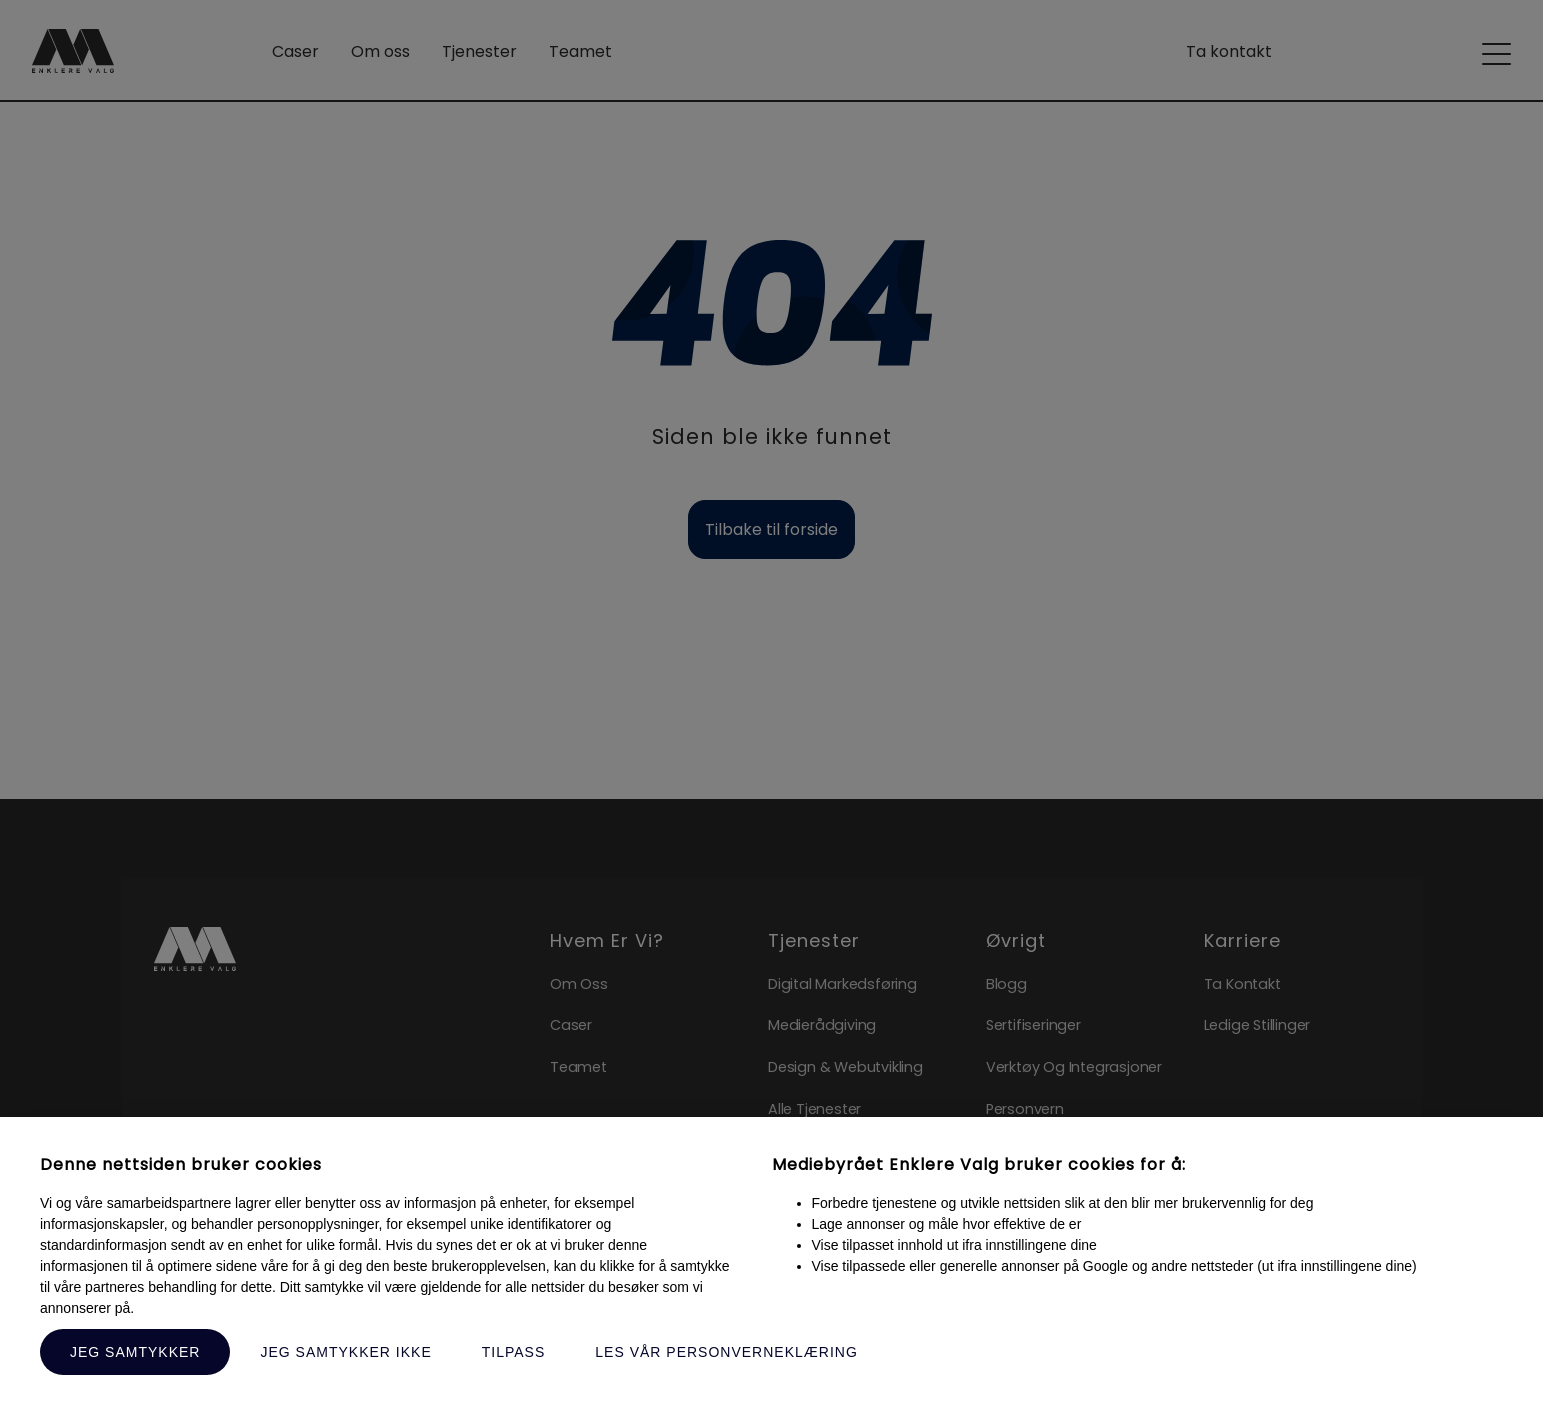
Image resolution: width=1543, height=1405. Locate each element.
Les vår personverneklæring (726, 1352)
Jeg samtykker (135, 1352)
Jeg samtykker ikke (345, 1352)
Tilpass (514, 1352)
